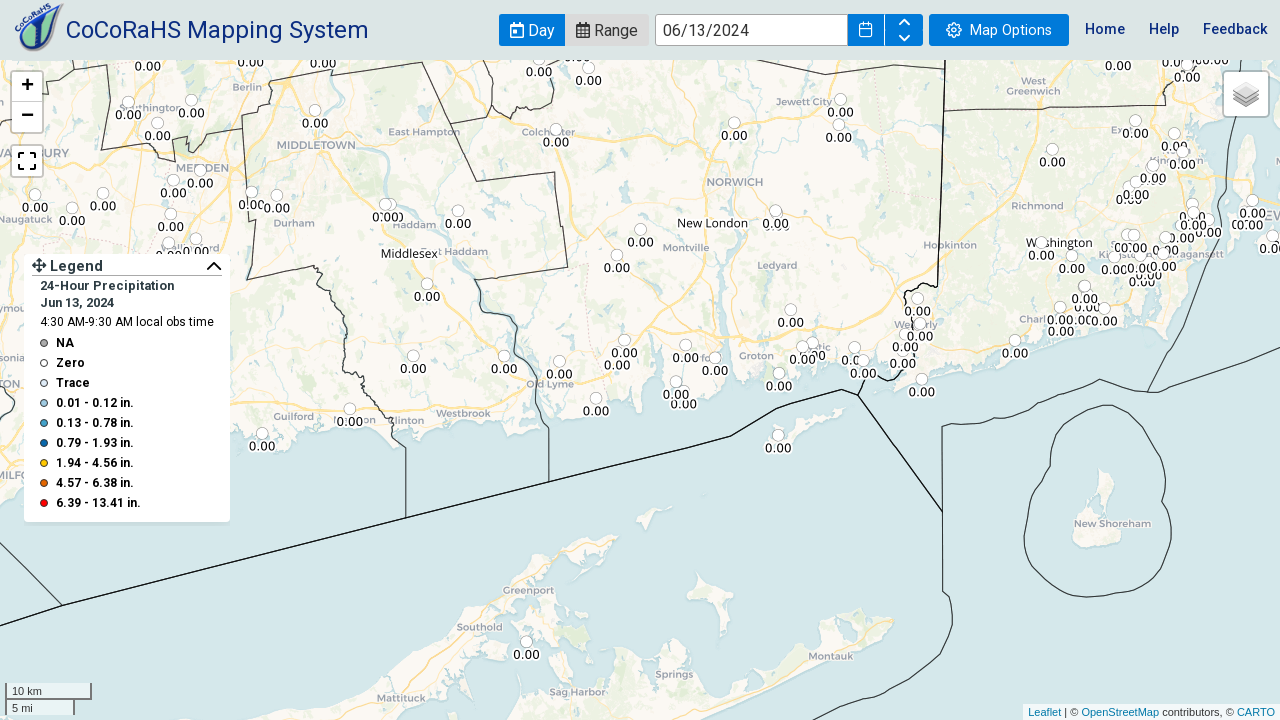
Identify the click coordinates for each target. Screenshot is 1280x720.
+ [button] (27, 87)
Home (1105, 29)
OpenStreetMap (1120, 712)
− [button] (27, 117)
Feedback (1235, 29)
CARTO (1256, 712)
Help (1164, 29)
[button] (532, 30)
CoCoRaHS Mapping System (217, 30)
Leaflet (1044, 712)
